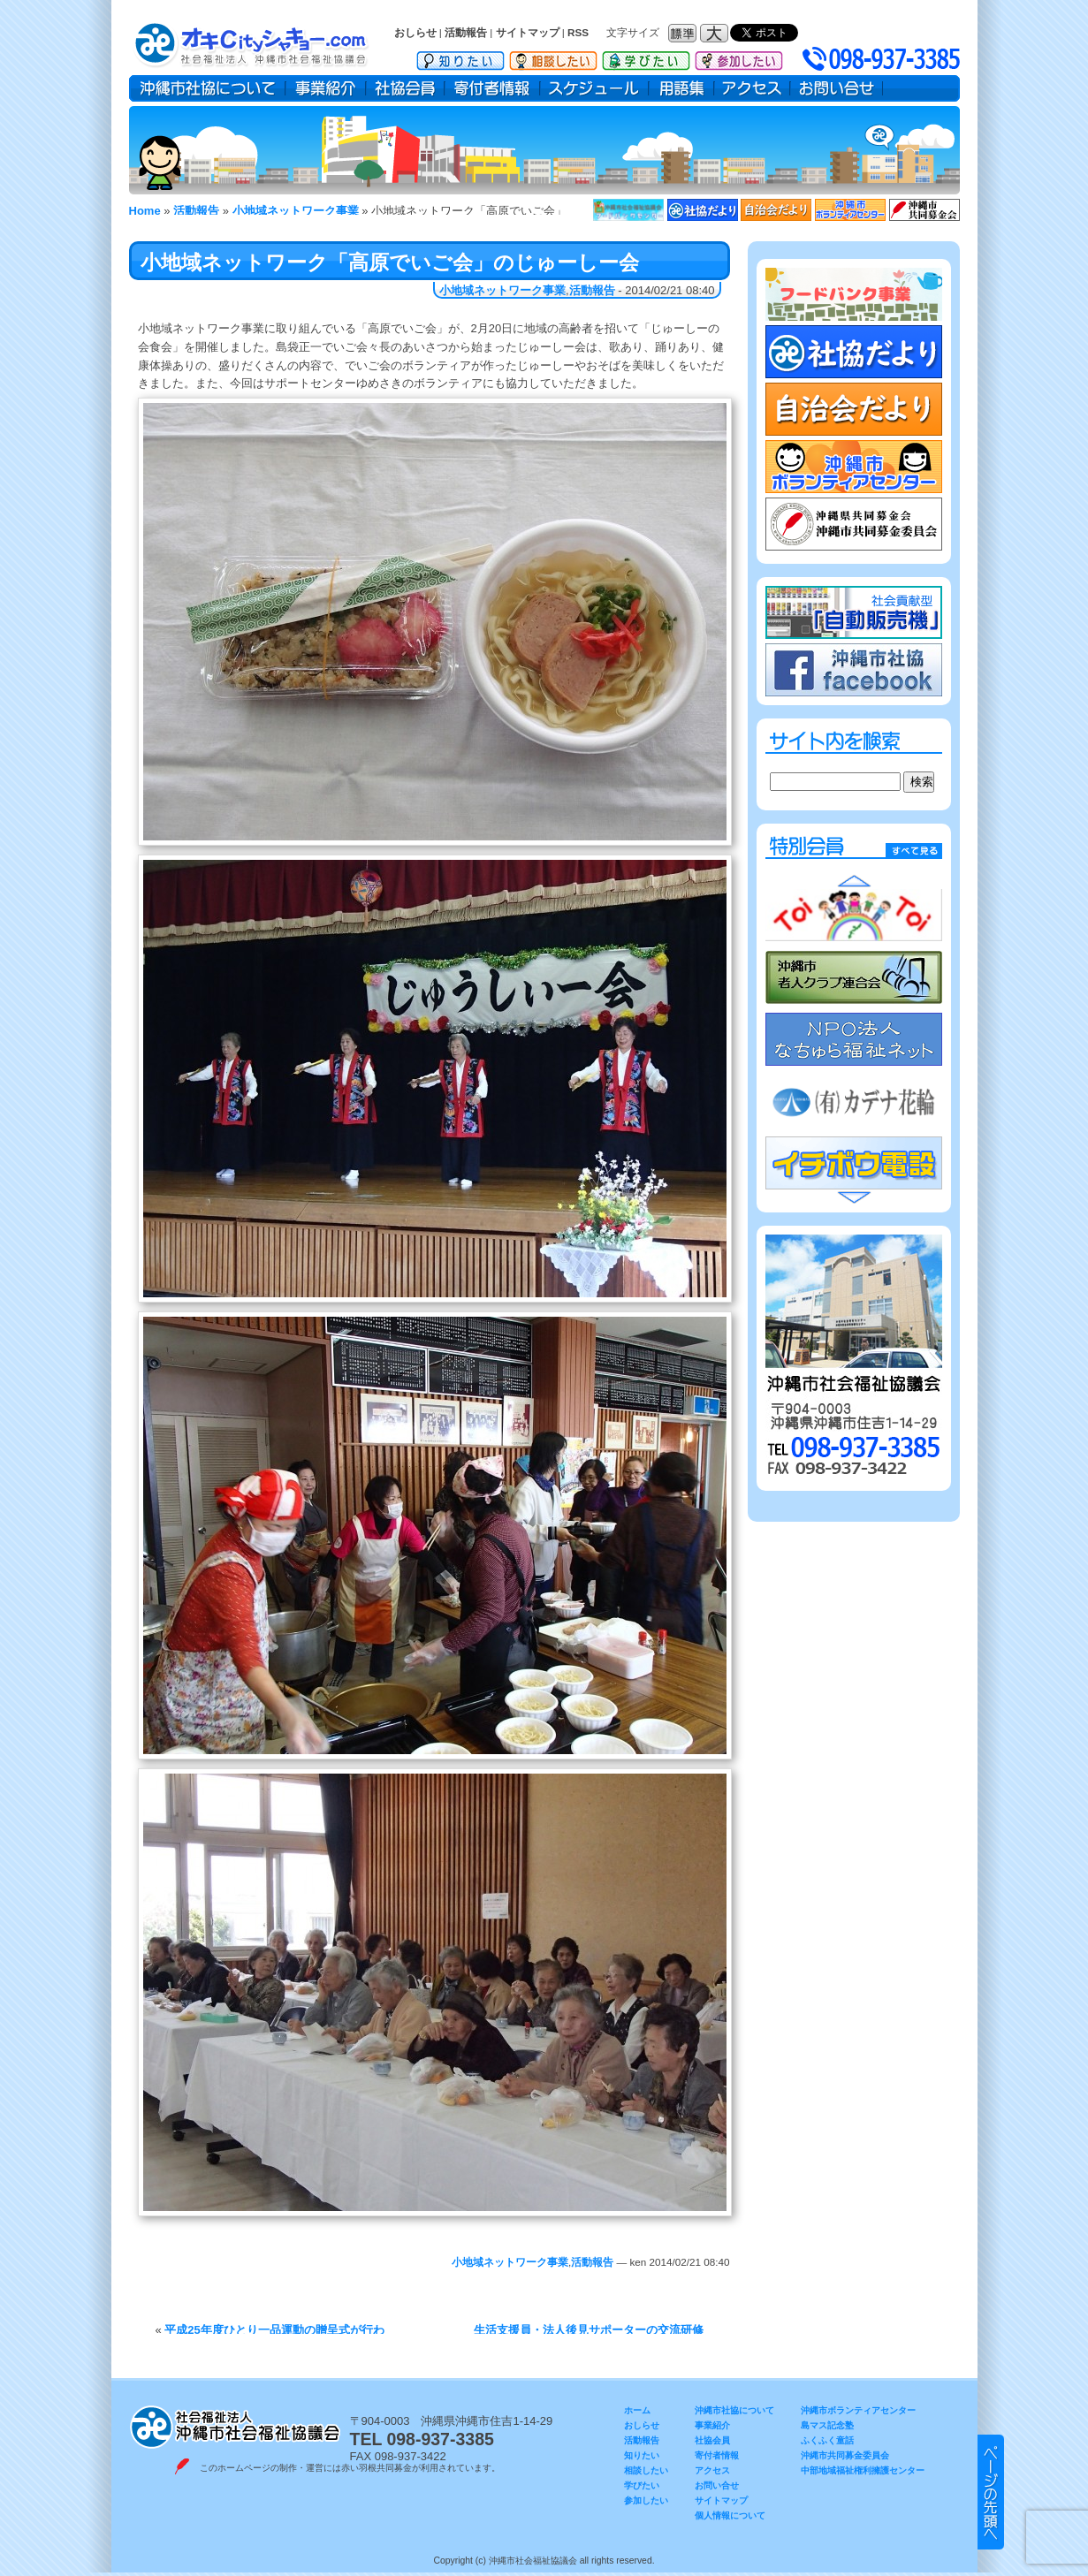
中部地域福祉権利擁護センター (862, 2470)
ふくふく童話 (827, 2440)
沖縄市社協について (207, 88)
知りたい (460, 57)
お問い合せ (836, 88)
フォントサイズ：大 (716, 33)
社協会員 (405, 88)
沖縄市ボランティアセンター (858, 2410)
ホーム (637, 2410)
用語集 (681, 88)
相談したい (553, 57)
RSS (578, 32)
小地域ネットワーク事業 (502, 290)
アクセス (752, 88)
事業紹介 (325, 88)
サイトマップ (527, 32)
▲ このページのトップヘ (991, 2492)
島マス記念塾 (827, 2425)
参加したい (739, 57)
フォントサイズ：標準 (684, 33)
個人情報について (730, 2515)
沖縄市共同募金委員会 (845, 2455)
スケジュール (594, 88)
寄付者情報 (492, 88)
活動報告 (466, 32)
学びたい (646, 57)
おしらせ (415, 32)
